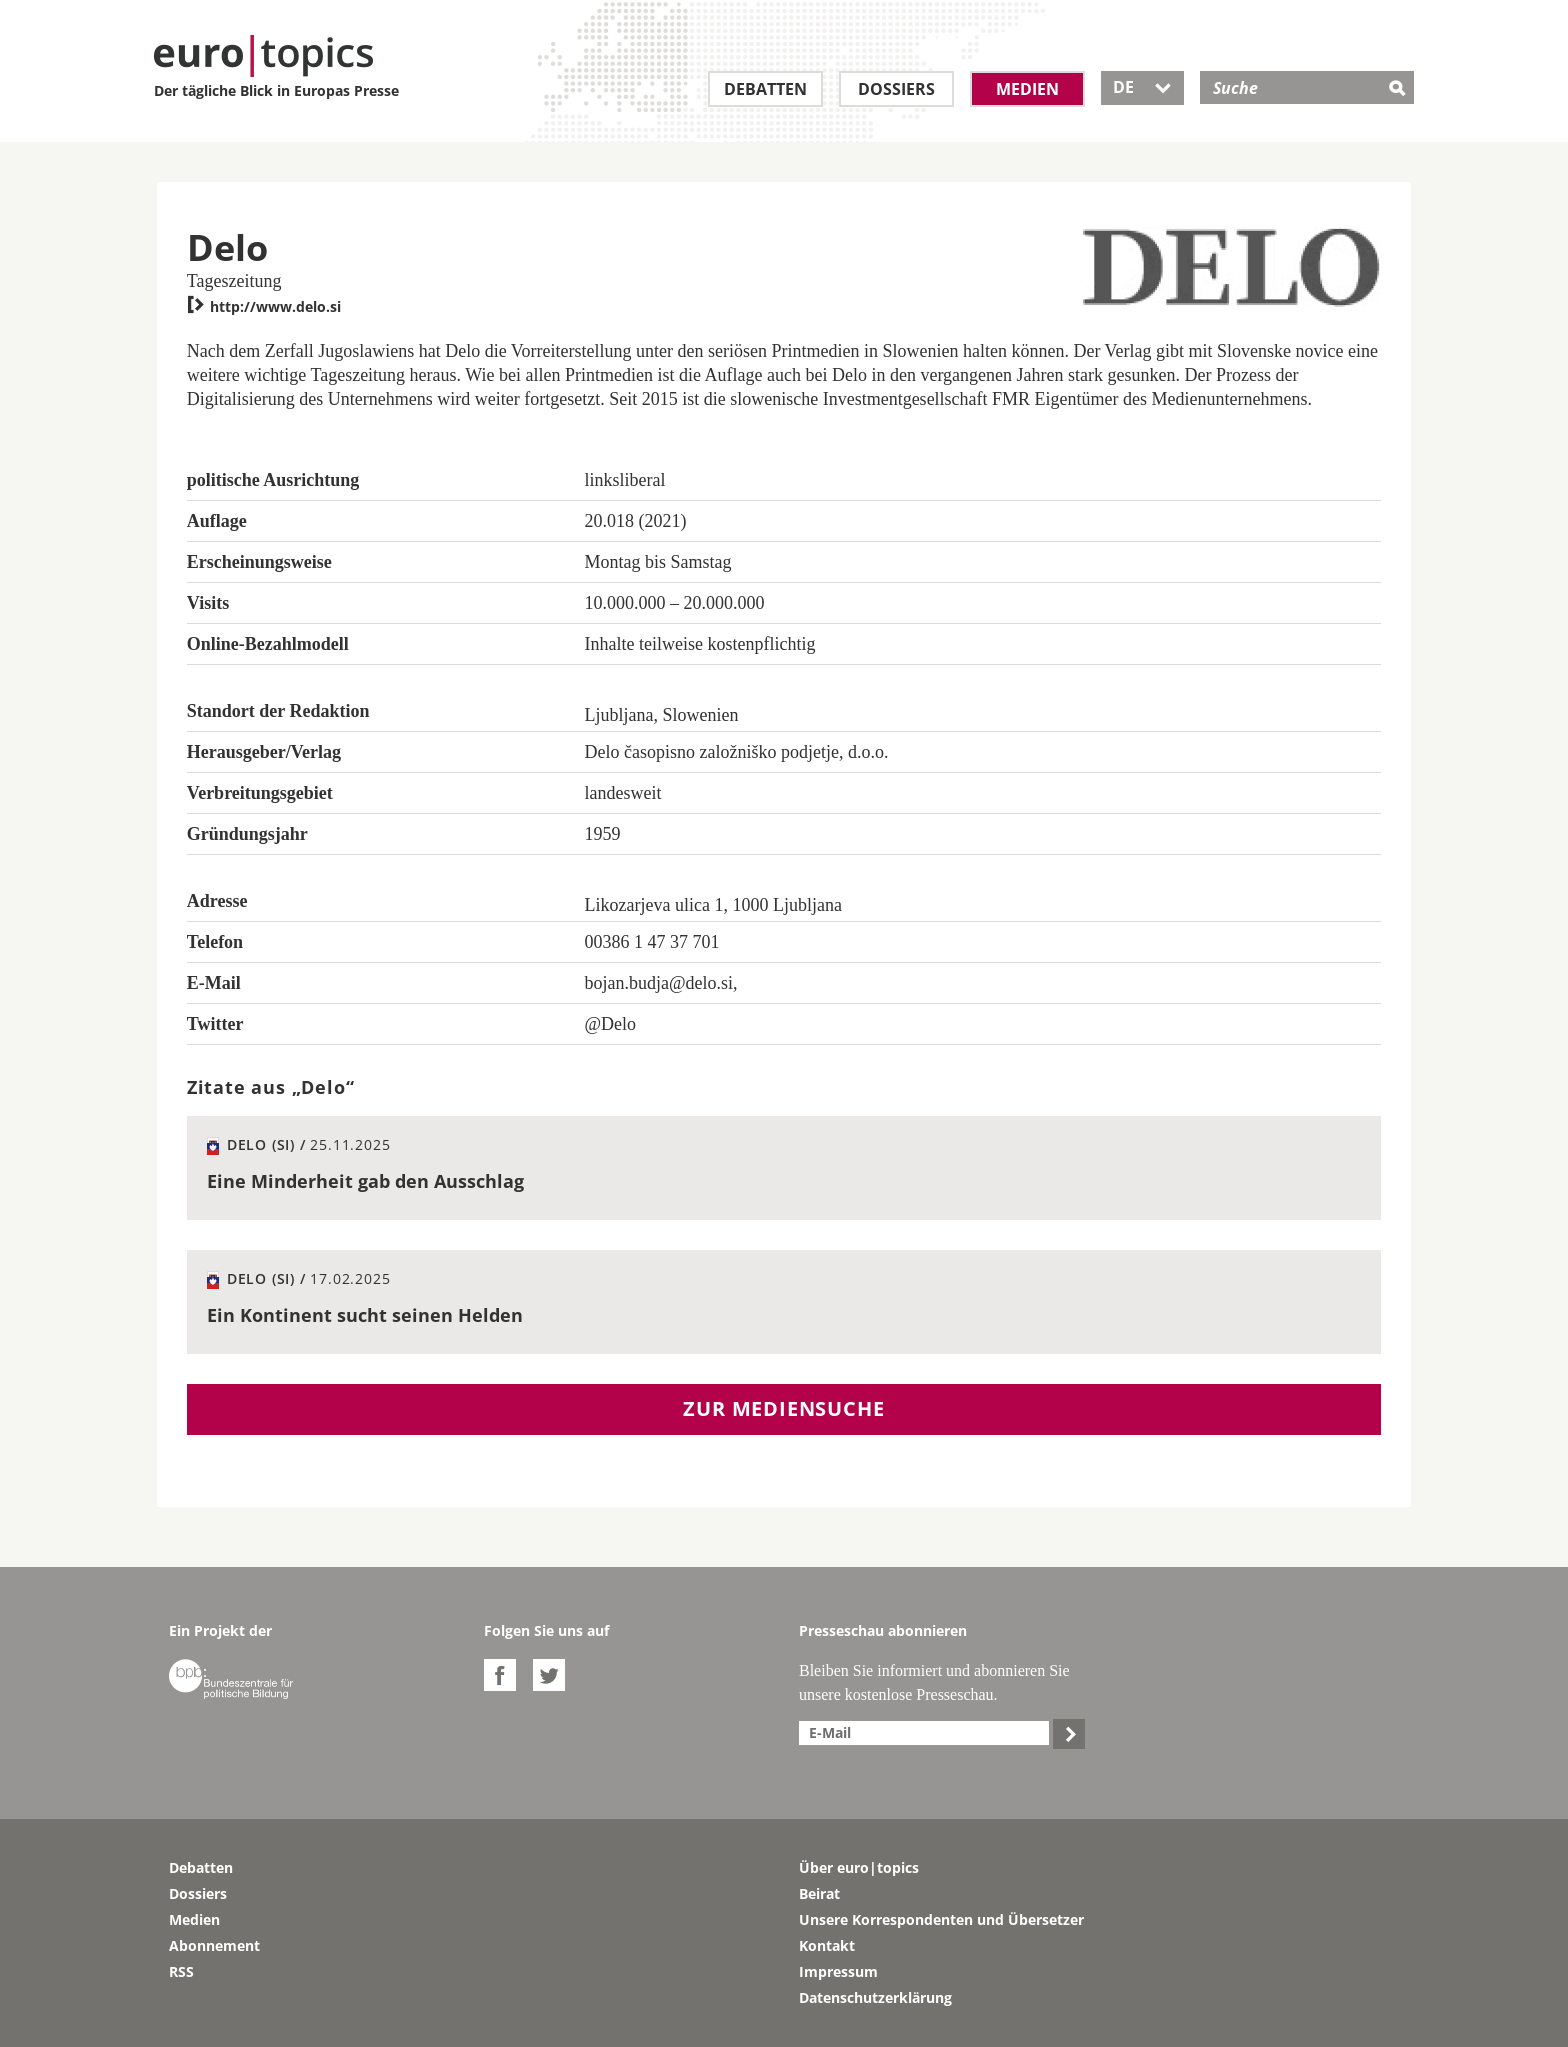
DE (1142, 87)
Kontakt (827, 1945)
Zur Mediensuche (783, 1408)
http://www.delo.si (264, 306)
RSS (181, 1971)
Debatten (765, 89)
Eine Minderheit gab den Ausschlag (365, 1181)
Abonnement (214, 1945)
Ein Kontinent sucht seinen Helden (365, 1315)
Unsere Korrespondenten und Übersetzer (941, 1919)
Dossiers (896, 89)
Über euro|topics (859, 1867)
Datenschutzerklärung (875, 1997)
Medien (1027, 89)
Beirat (819, 1893)
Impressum (838, 1971)
